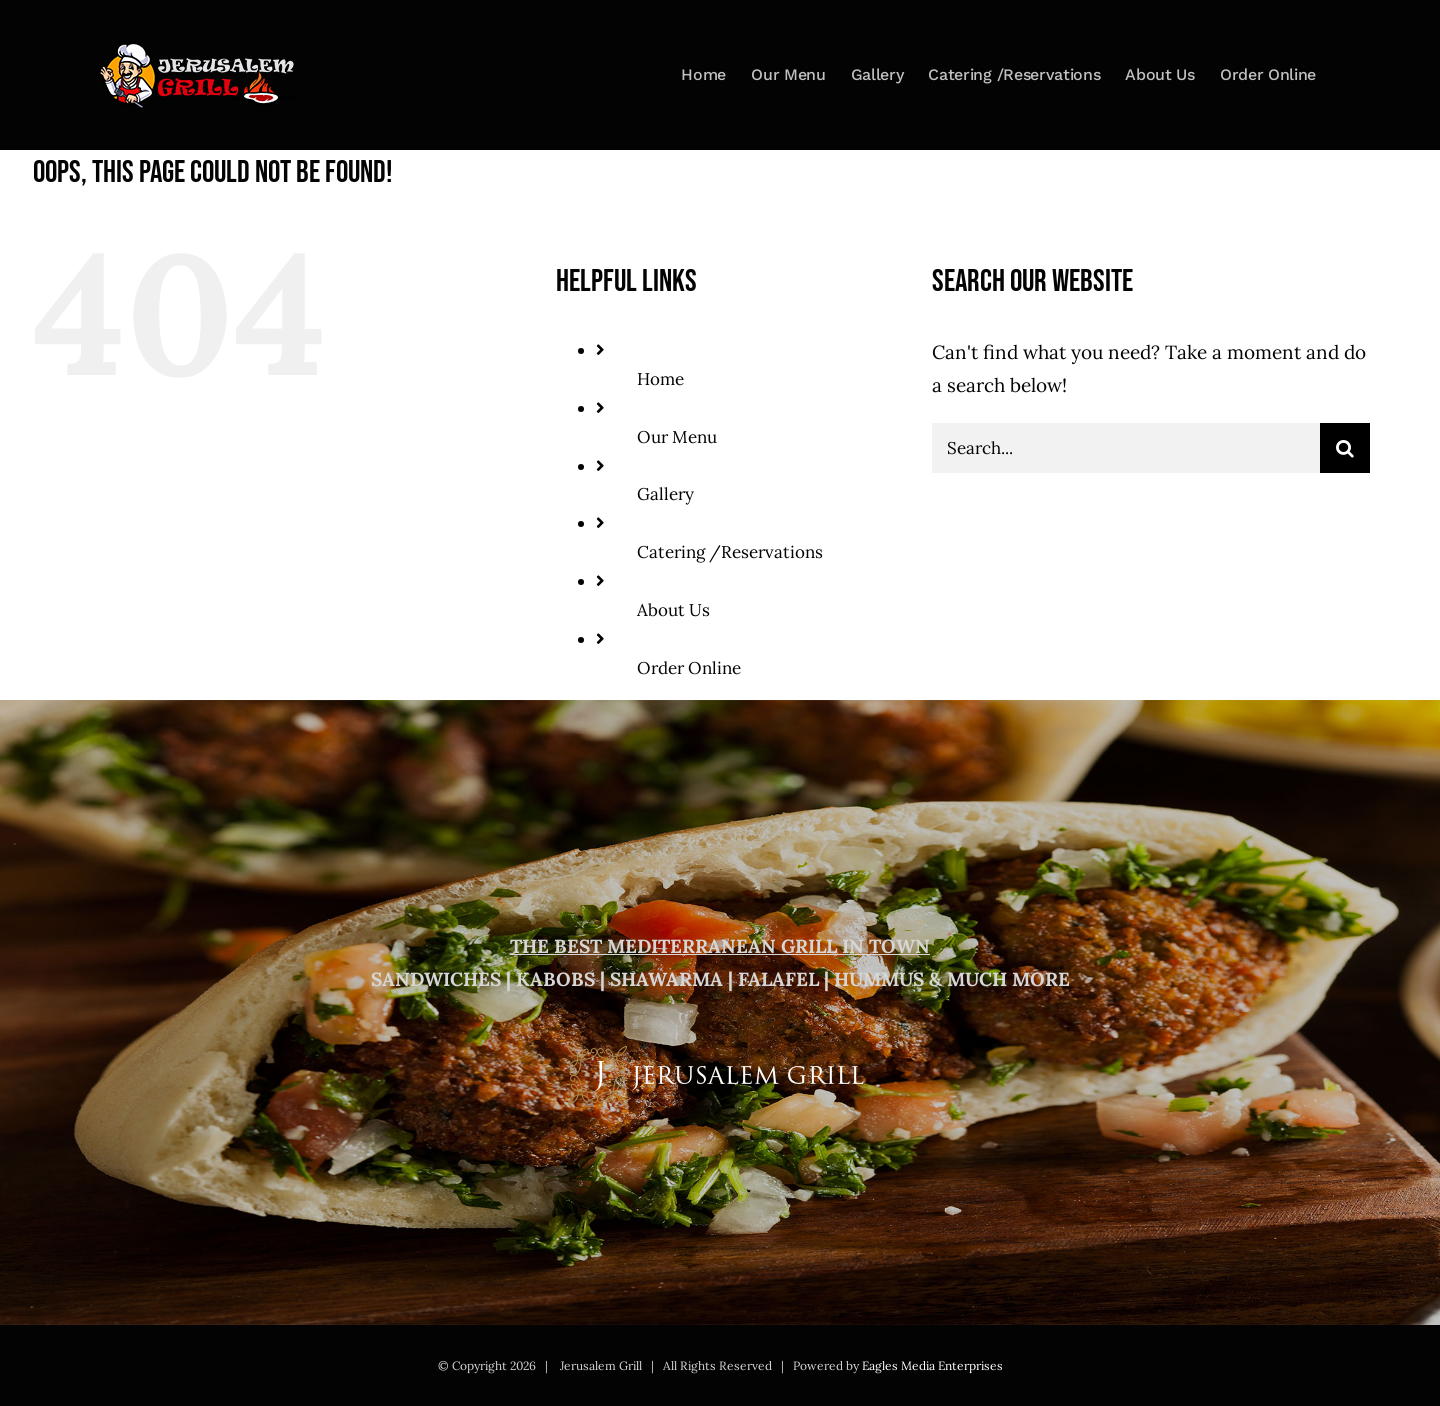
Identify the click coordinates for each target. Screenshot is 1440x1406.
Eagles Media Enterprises (932, 1365)
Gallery (665, 494)
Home (660, 379)
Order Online (689, 668)
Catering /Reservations (730, 552)
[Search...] (1126, 448)
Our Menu (677, 437)
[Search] (1345, 448)
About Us (673, 610)
